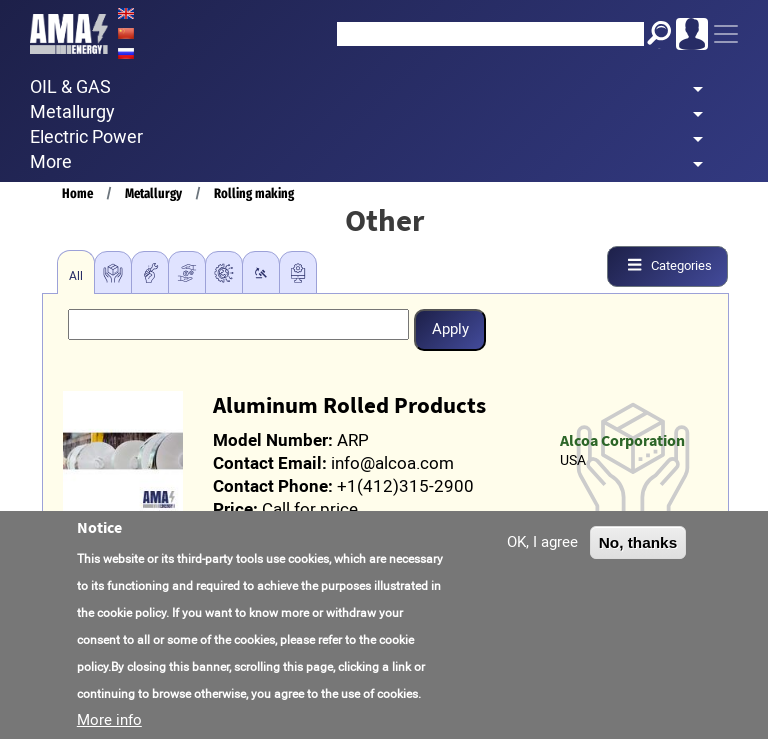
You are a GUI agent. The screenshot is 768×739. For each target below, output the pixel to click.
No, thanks (638, 542)
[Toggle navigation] (726, 34)
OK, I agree (542, 542)
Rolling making (254, 193)
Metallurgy (153, 193)
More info (109, 720)
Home (77, 193)
